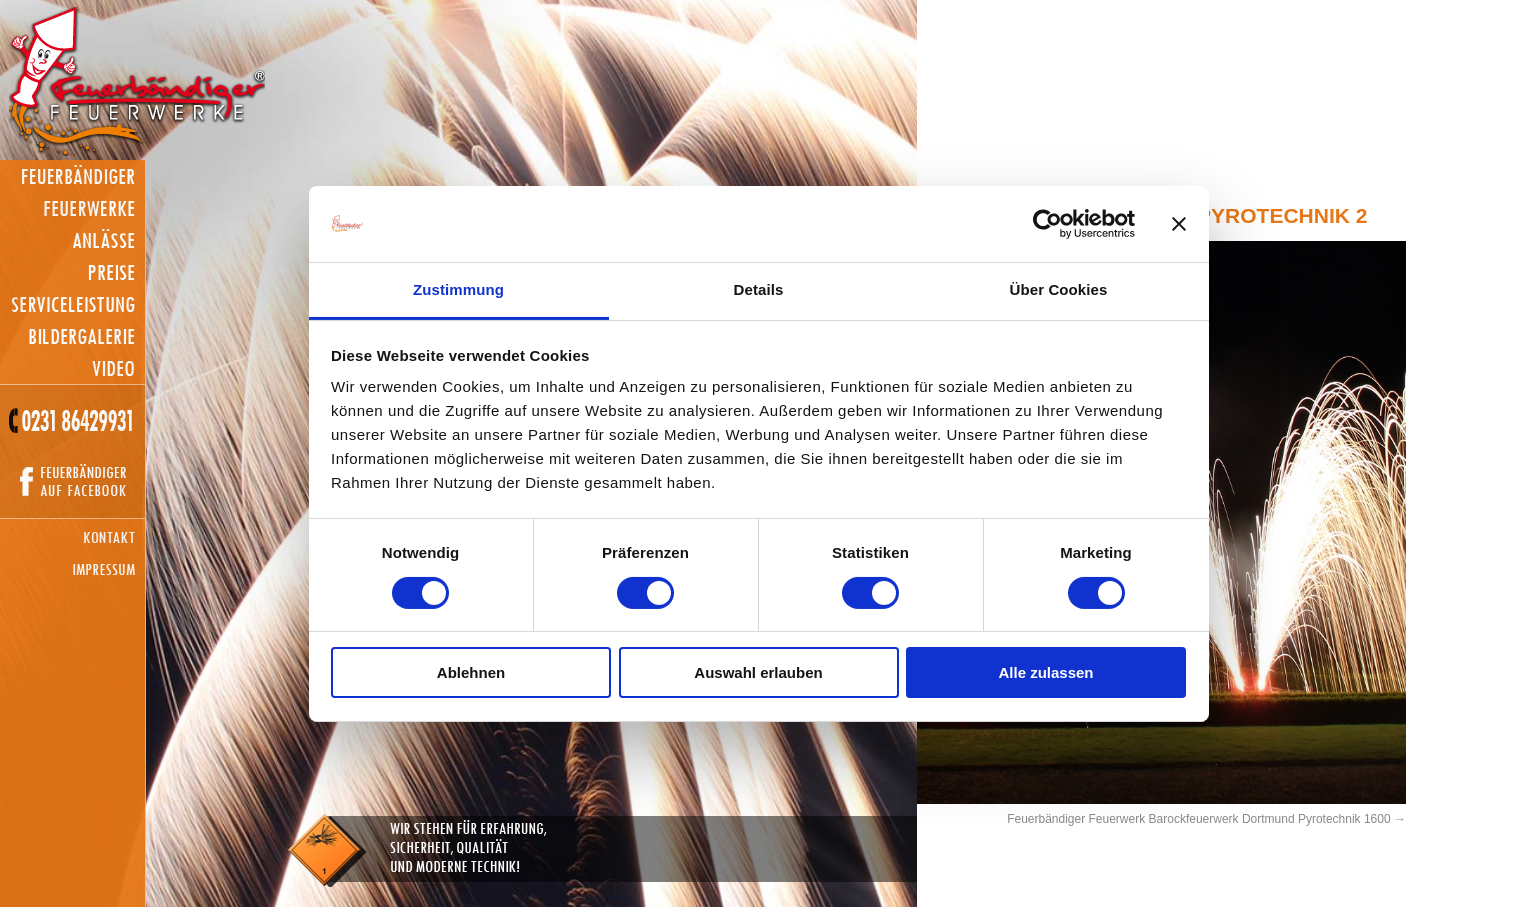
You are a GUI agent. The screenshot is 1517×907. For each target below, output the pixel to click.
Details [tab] (759, 289)
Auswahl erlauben (758, 672)
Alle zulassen (1045, 672)
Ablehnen (471, 672)
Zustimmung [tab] (458, 289)
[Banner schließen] (1179, 224)
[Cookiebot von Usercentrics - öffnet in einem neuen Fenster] (1047, 224)
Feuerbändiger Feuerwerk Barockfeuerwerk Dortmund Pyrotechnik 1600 (1199, 819)
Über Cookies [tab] (1059, 289)
